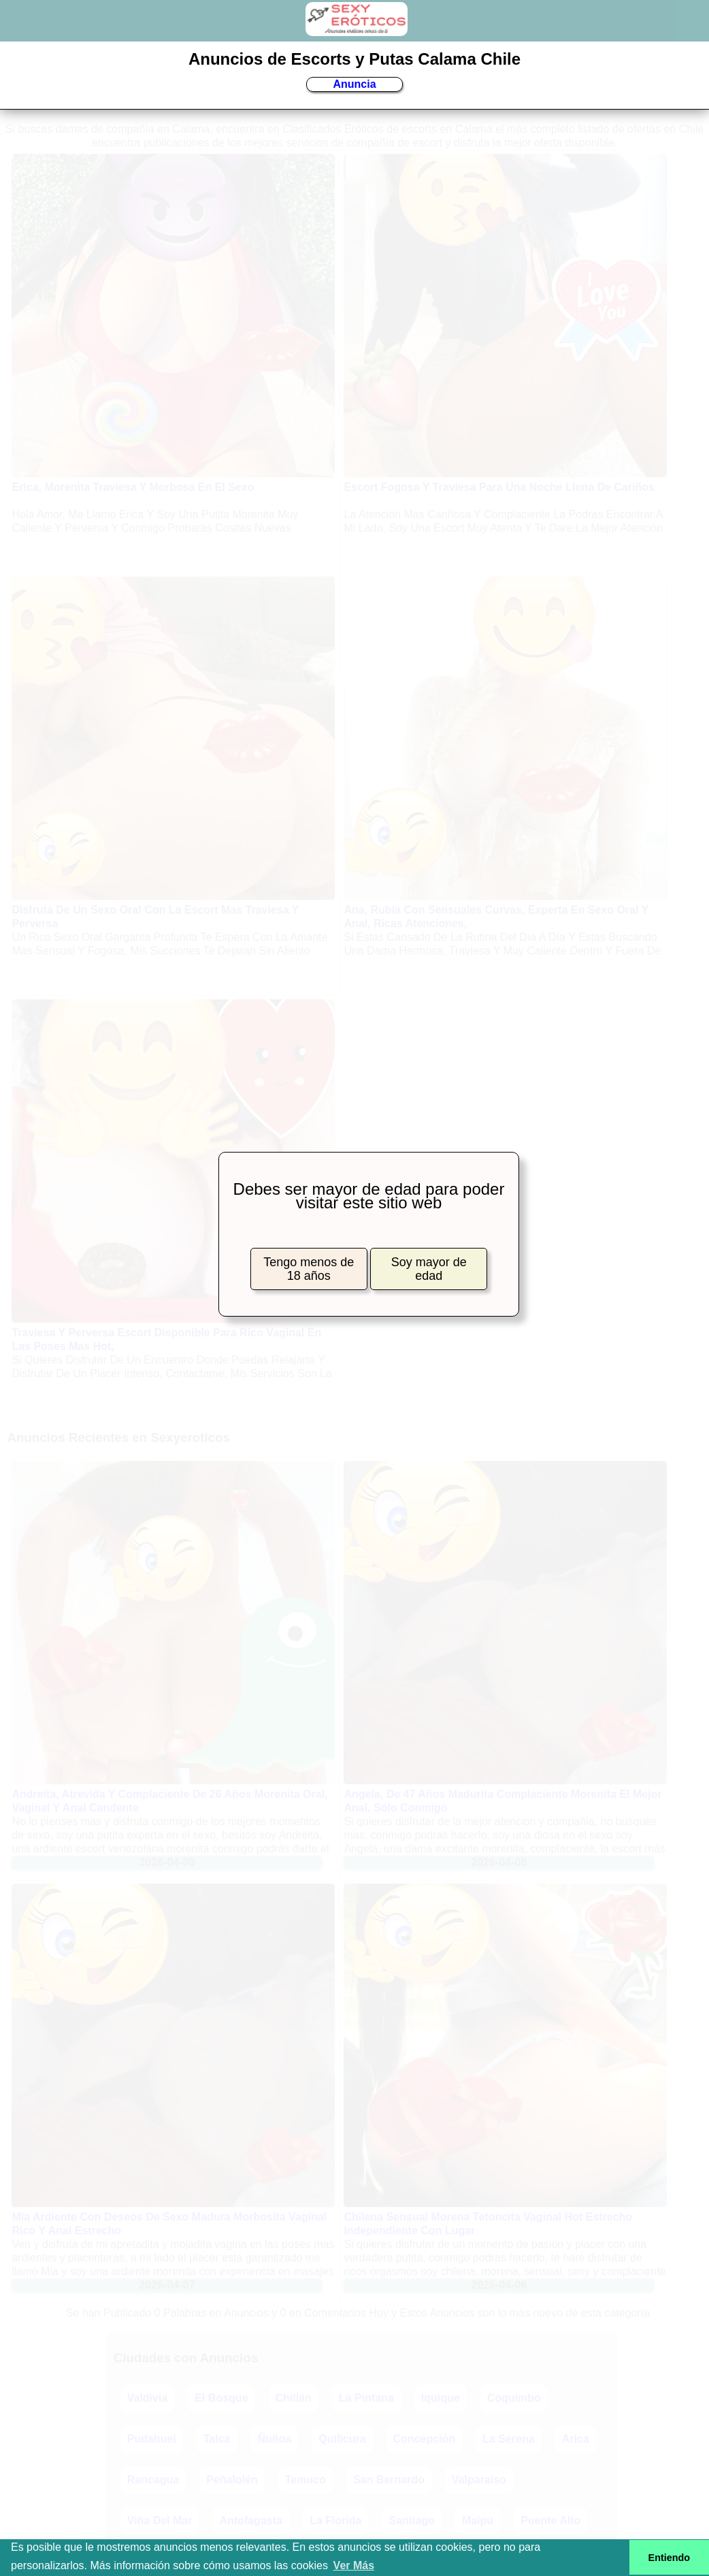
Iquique (440, 2398)
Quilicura (341, 2439)
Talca (217, 2439)
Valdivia (147, 2398)
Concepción (424, 2439)
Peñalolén (232, 2479)
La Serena (508, 2439)
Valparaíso (479, 2479)
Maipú (477, 2520)
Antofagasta (250, 2520)
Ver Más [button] (353, 2565)
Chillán (294, 2398)
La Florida (335, 2520)
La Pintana (366, 2398)
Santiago (412, 2520)
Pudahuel (151, 2439)
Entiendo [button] (669, 2557)
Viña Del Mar (160, 2520)
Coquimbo (514, 2398)
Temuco (305, 2479)
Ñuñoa (274, 2439)
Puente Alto (550, 2520)
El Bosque (221, 2398)
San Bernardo (389, 2479)
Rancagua (153, 2479)
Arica (575, 2439)
